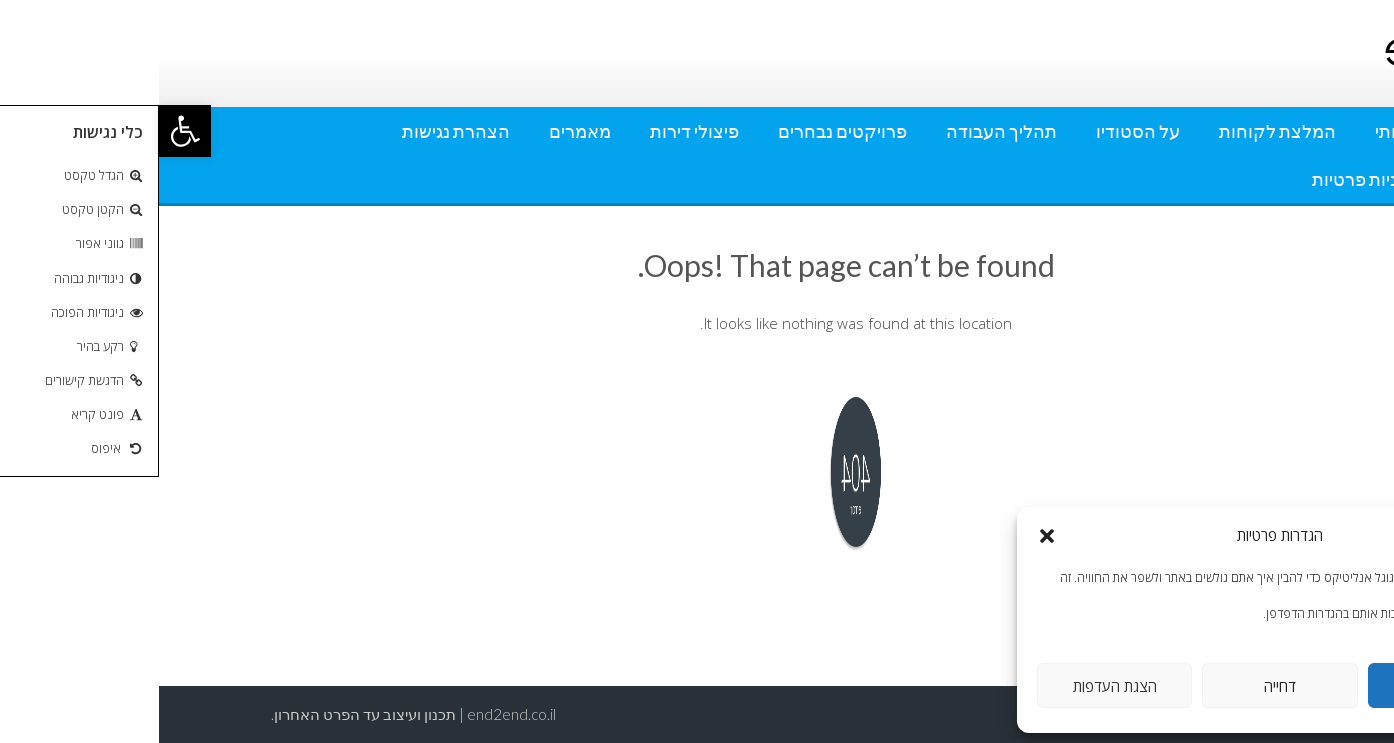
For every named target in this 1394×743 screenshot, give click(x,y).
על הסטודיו (979, 131)
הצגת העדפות (956, 686)
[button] (26, 131)
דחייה (1121, 686)
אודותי (1240, 131)
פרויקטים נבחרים (683, 131)
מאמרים (421, 131)
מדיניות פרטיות (1208, 179)
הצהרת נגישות (297, 131)
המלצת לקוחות (1118, 131)
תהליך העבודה (842, 131)
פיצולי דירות (535, 131)
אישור (1286, 686)
